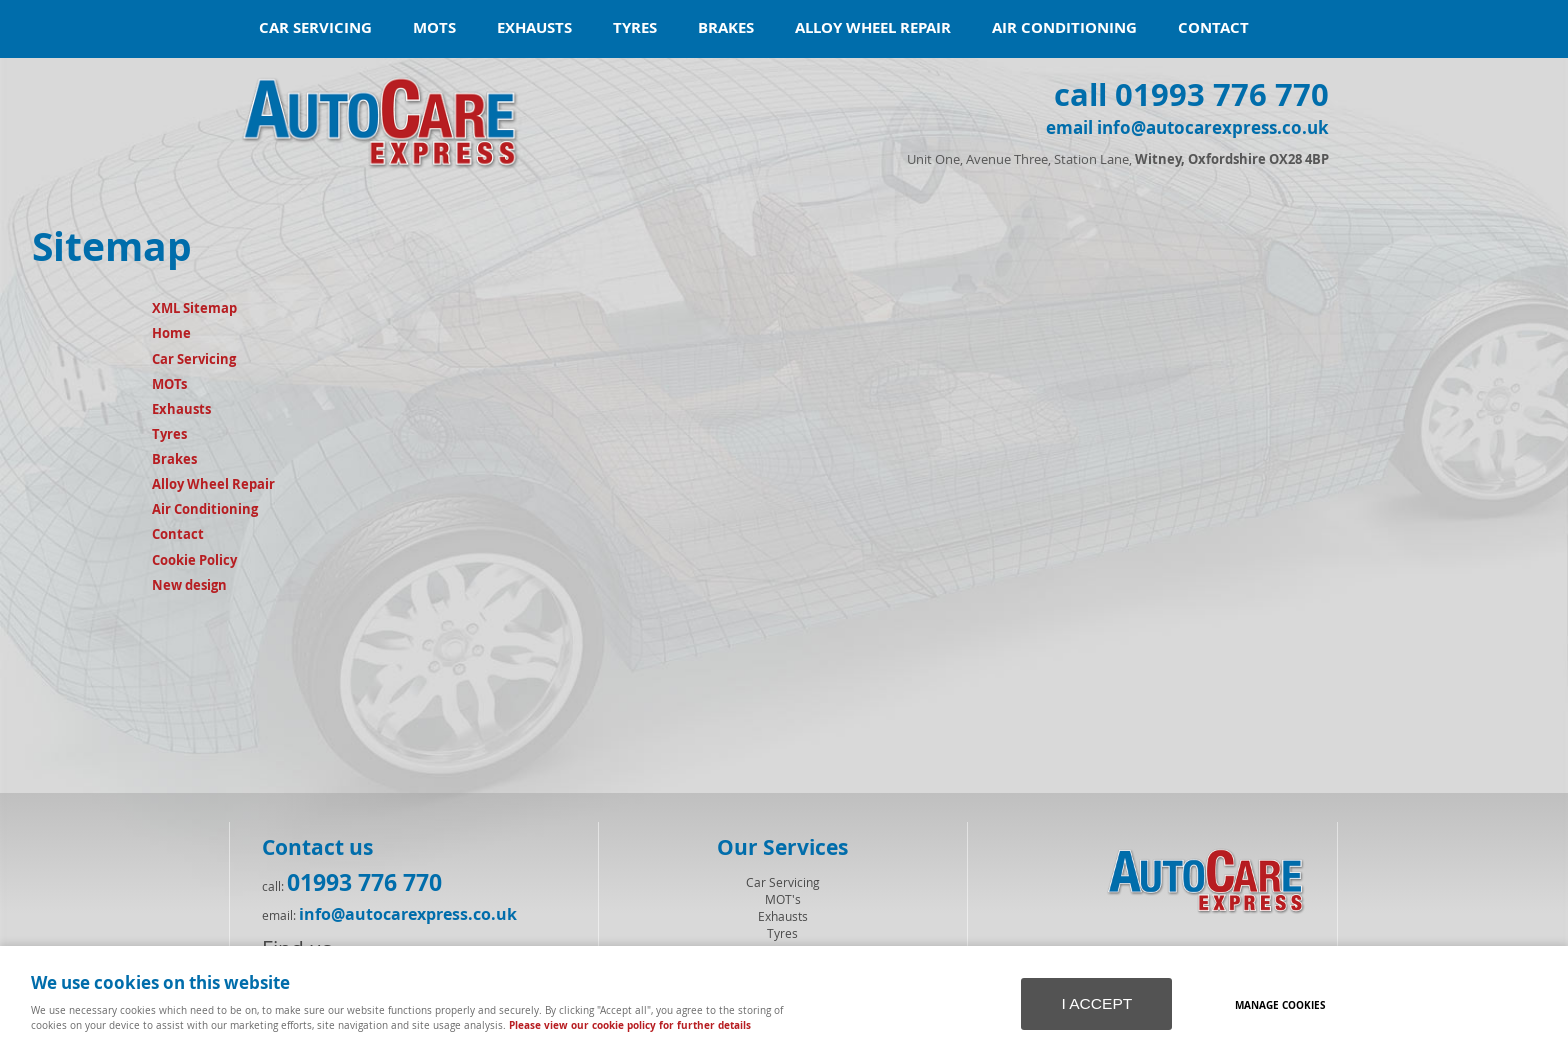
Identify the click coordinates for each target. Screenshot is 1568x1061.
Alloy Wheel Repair (873, 27)
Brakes (726, 27)
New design (189, 585)
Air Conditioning (1064, 27)
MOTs (434, 27)
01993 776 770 (364, 882)
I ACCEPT (1096, 1003)
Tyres (635, 27)
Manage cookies (1280, 1005)
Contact (1213, 27)
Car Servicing (315, 27)
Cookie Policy (194, 560)
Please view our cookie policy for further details (630, 1025)
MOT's (783, 899)
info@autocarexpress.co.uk (408, 914)
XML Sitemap (194, 308)
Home (171, 333)
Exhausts (534, 27)
